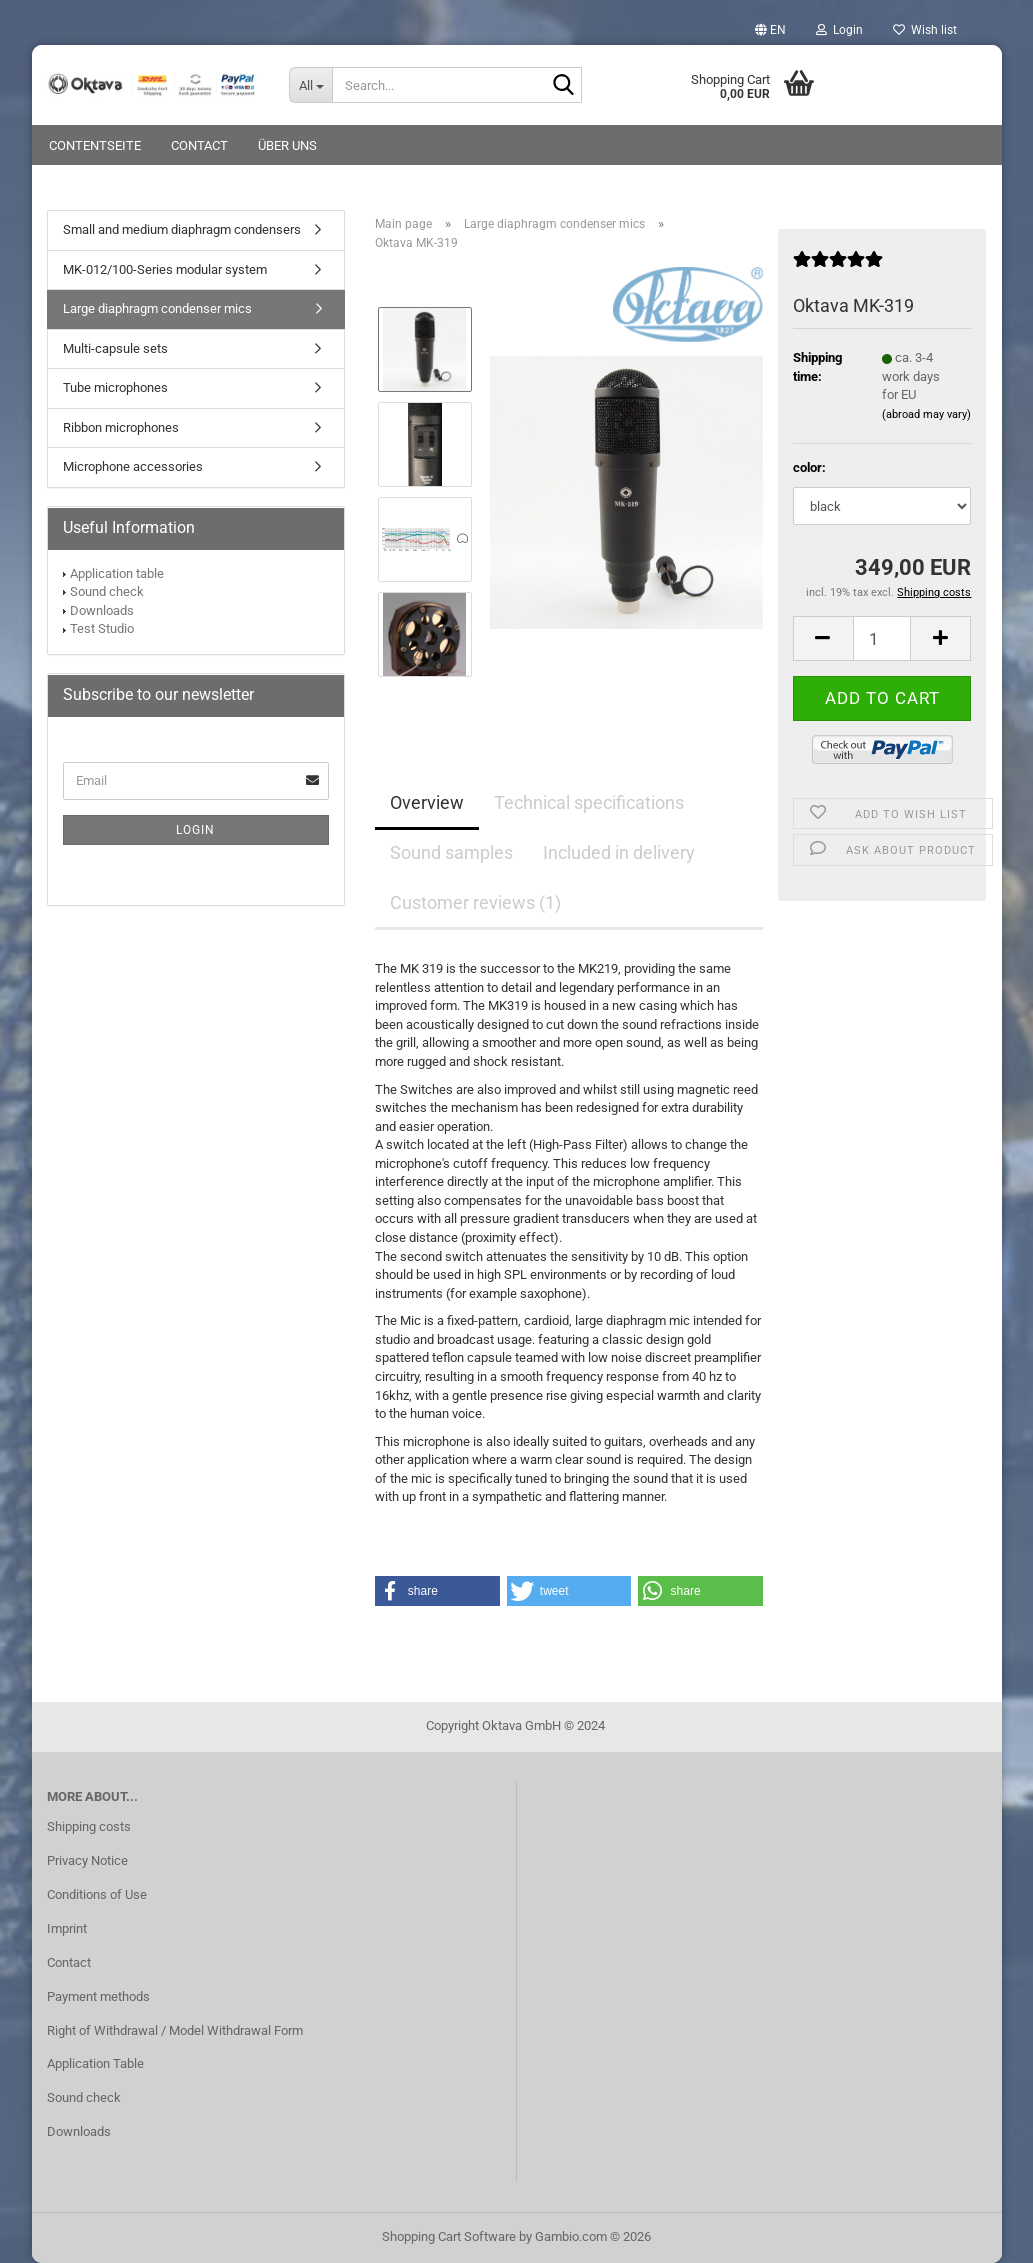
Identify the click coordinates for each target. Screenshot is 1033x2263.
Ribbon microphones (121, 427)
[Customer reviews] (838, 267)
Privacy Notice (87, 1860)
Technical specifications (589, 802)
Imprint (67, 1928)
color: (809, 467)
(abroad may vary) (926, 414)
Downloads (102, 610)
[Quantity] (882, 638)
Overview (427, 802)
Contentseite (95, 145)
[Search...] (310, 85)
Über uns (287, 145)
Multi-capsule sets (115, 348)
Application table (117, 573)
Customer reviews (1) (475, 902)
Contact (199, 145)
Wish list (925, 30)
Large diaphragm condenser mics (157, 308)
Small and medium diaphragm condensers (182, 229)
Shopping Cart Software (449, 2236)
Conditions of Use (97, 1894)
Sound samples (451, 852)
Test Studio (102, 628)
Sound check (107, 591)
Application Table (95, 2063)
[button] (770, 30)
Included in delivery (619, 852)
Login (195, 830)
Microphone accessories (133, 466)
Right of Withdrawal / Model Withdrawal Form (175, 2030)
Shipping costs (89, 1826)
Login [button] (839, 30)
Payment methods (98, 1996)
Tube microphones (115, 387)
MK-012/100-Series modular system (165, 269)
